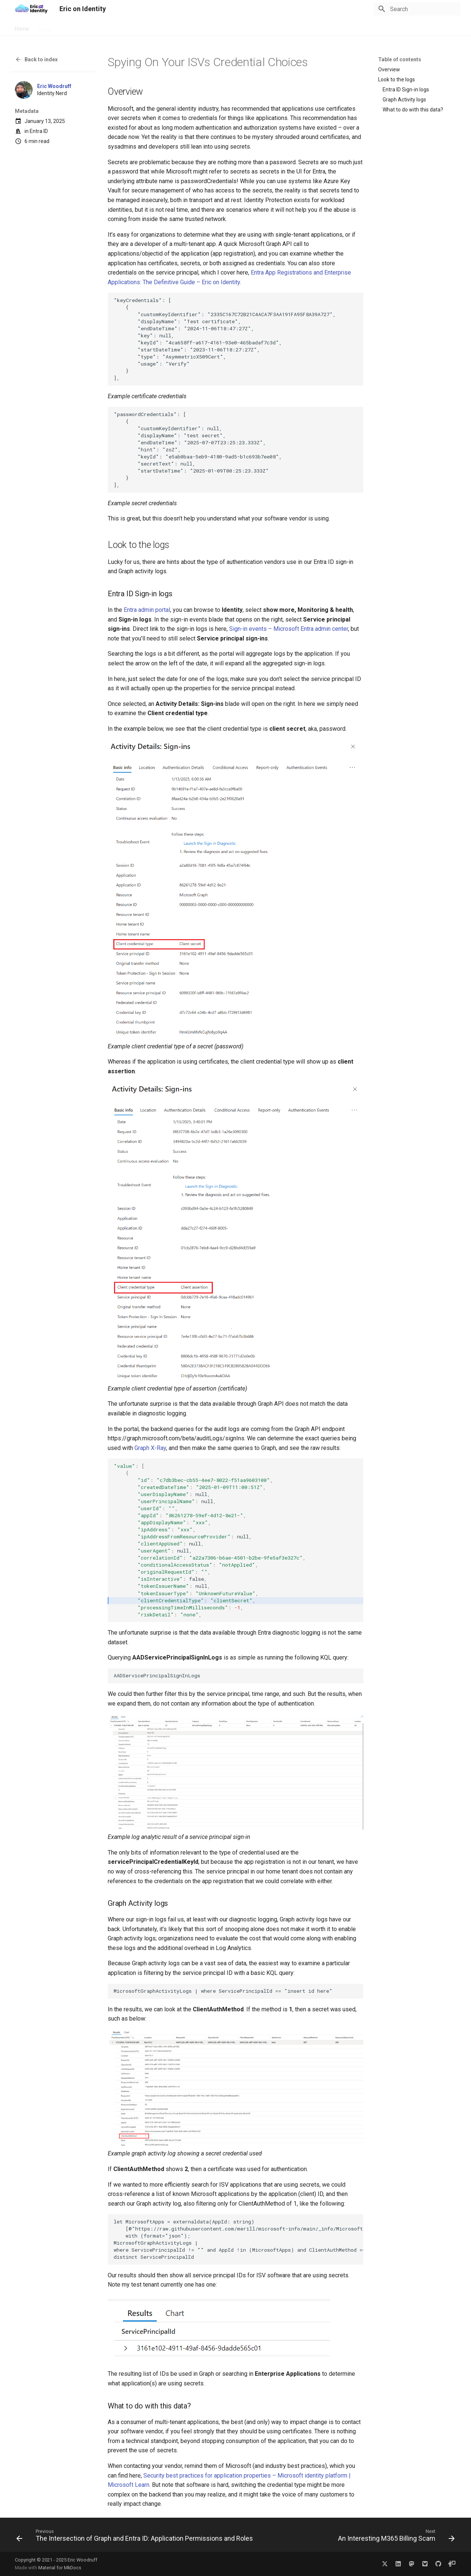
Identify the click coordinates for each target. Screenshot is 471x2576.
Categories (144, 27)
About (45, 27)
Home (22, 27)
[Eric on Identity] (31, 8)
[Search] (417, 9)
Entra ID (39, 131)
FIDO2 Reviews (78, 27)
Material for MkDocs (59, 2567)
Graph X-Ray (150, 1447)
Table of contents (399, 59)
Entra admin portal (147, 609)
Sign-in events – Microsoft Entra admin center (288, 628)
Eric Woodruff (54, 86)
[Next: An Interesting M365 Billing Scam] (395, 2537)
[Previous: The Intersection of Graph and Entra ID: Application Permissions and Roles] (135, 2537)
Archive (114, 27)
